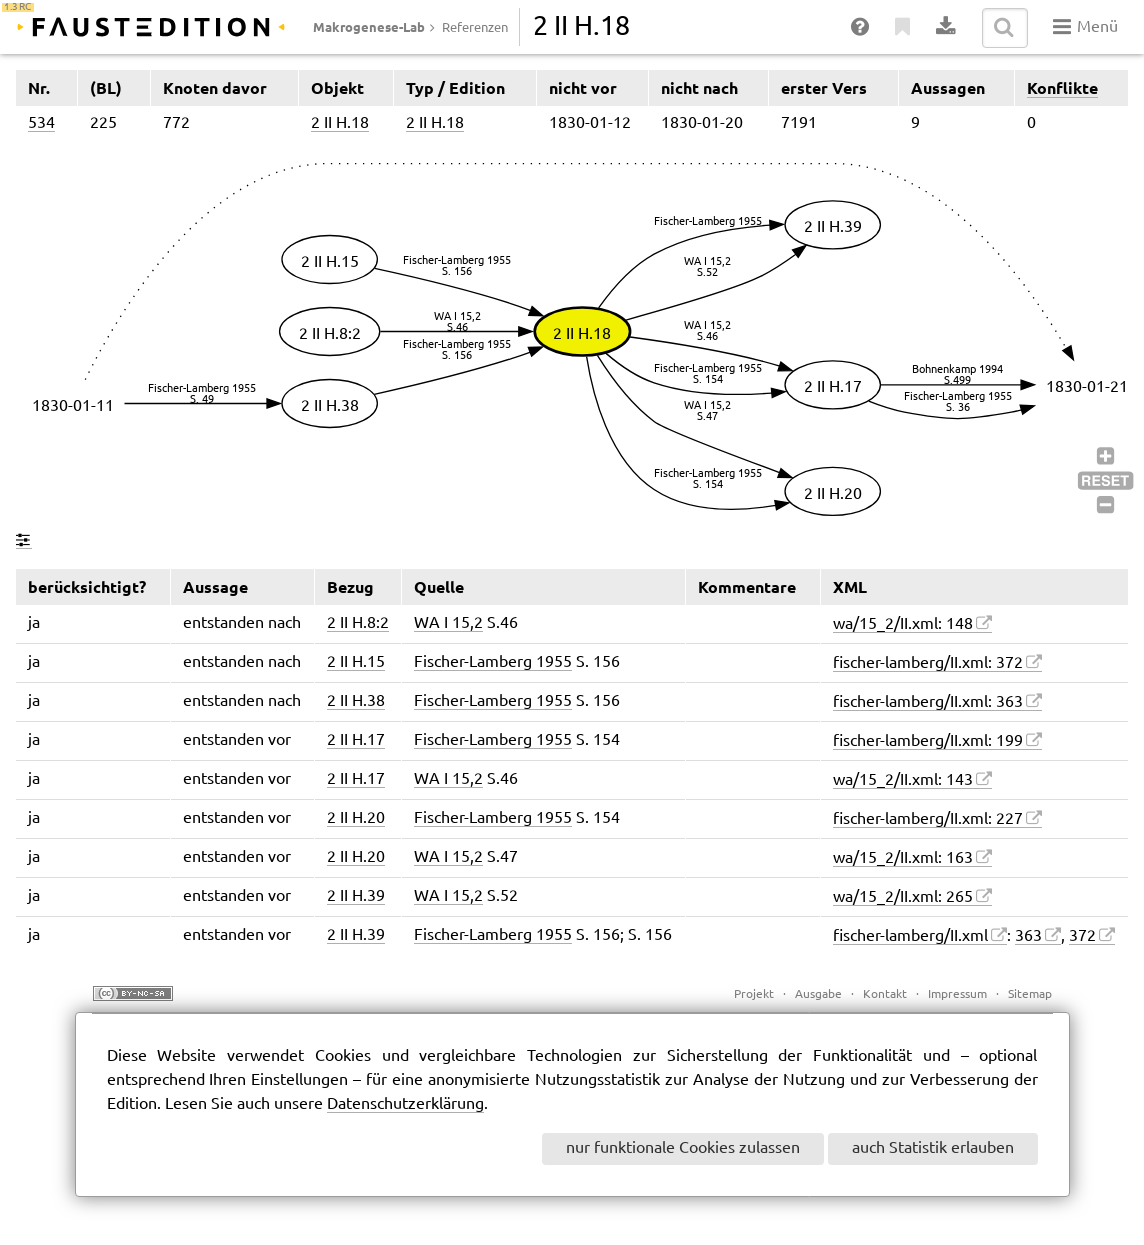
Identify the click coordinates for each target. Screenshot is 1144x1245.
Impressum (957, 994)
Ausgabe (818, 994)
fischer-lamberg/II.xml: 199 (928, 741)
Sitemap (1030, 994)
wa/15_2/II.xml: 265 (903, 897)
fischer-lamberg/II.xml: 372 (928, 663)
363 (1028, 936)
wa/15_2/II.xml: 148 (903, 624)
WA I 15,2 (448, 623)
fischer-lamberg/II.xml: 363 (928, 702)
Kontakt (885, 994)
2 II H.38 (356, 701)
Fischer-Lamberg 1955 (493, 662)
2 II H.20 (356, 818)
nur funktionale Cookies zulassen (683, 1148)
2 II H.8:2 (358, 623)
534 (41, 123)
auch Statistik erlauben (933, 1148)
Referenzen (475, 28)
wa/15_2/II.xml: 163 (903, 858)
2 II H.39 (356, 896)
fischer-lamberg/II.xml (910, 936)
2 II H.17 (356, 740)
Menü (1085, 27)
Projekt (754, 994)
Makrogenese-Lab (369, 27)
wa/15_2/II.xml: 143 (903, 780)
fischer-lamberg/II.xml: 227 (928, 819)
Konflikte (1062, 88)
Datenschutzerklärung (405, 1104)
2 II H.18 (340, 123)
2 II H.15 (356, 662)
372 (1082, 936)
